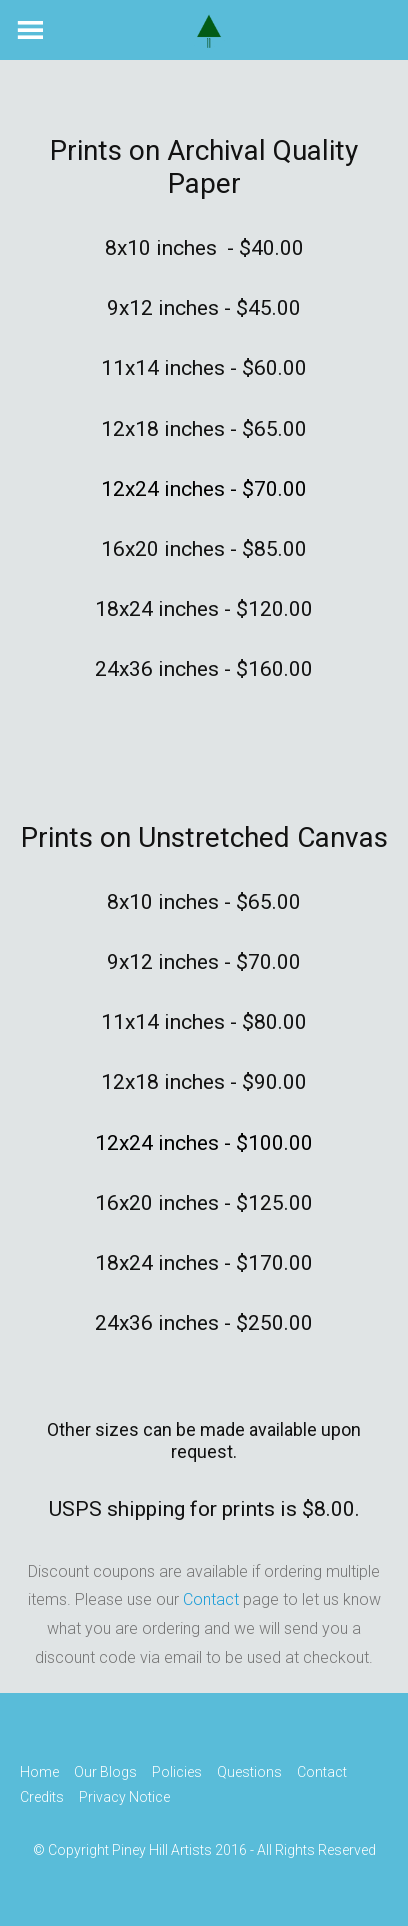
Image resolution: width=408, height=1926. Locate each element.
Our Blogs (105, 1772)
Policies (177, 1772)
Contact (211, 1599)
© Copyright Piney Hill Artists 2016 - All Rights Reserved (204, 1851)
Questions (249, 1772)
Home (39, 1772)
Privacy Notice (124, 1797)
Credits (42, 1797)
